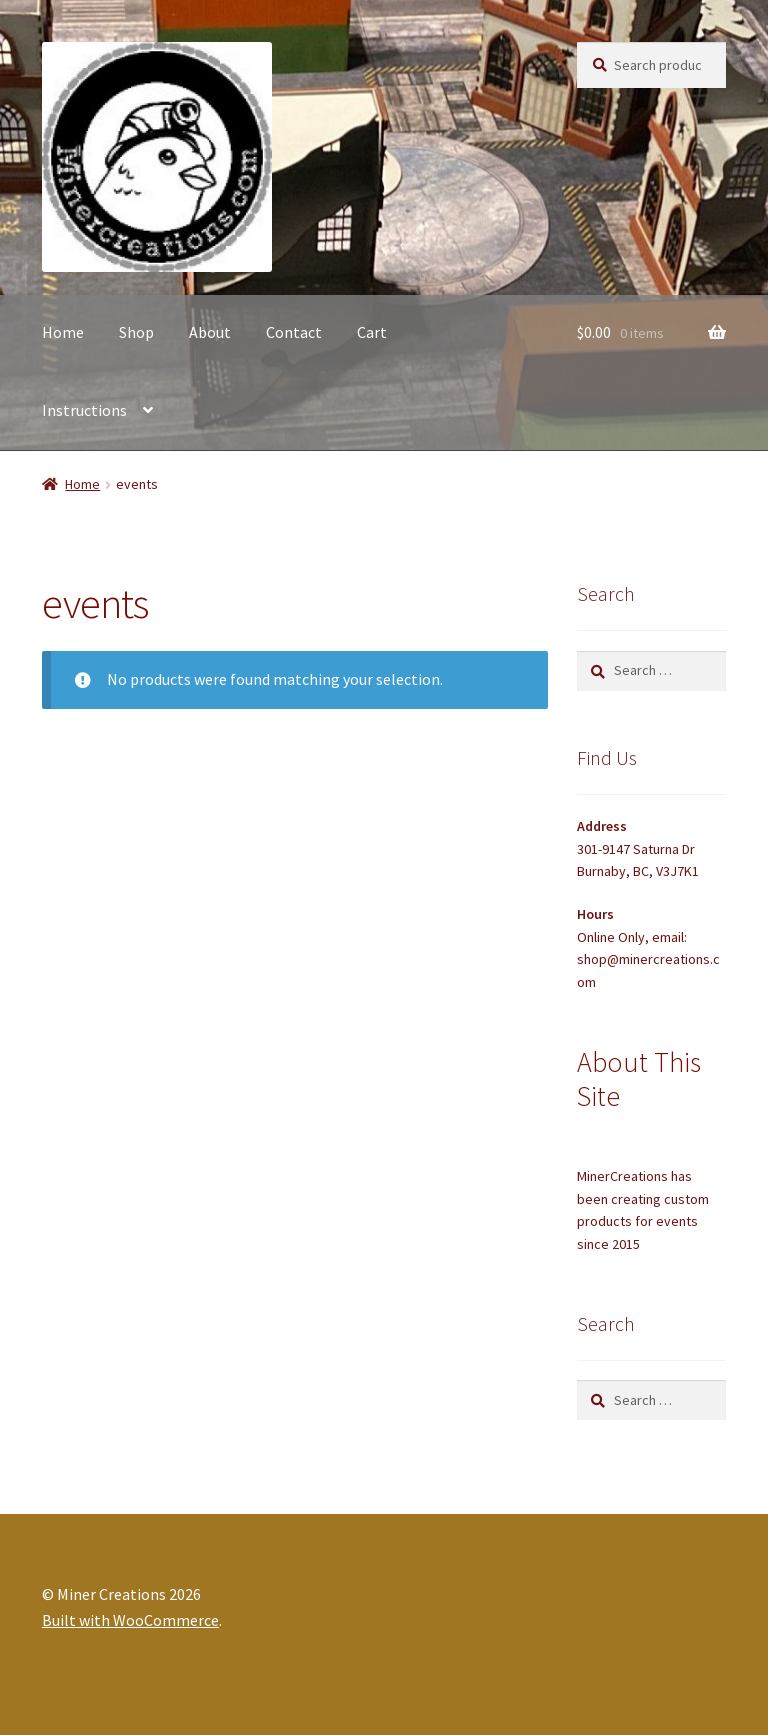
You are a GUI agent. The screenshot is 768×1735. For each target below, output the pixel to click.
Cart (372, 332)
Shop (136, 332)
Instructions (84, 410)
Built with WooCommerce (130, 1620)
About (210, 332)
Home (63, 332)
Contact (294, 332)
